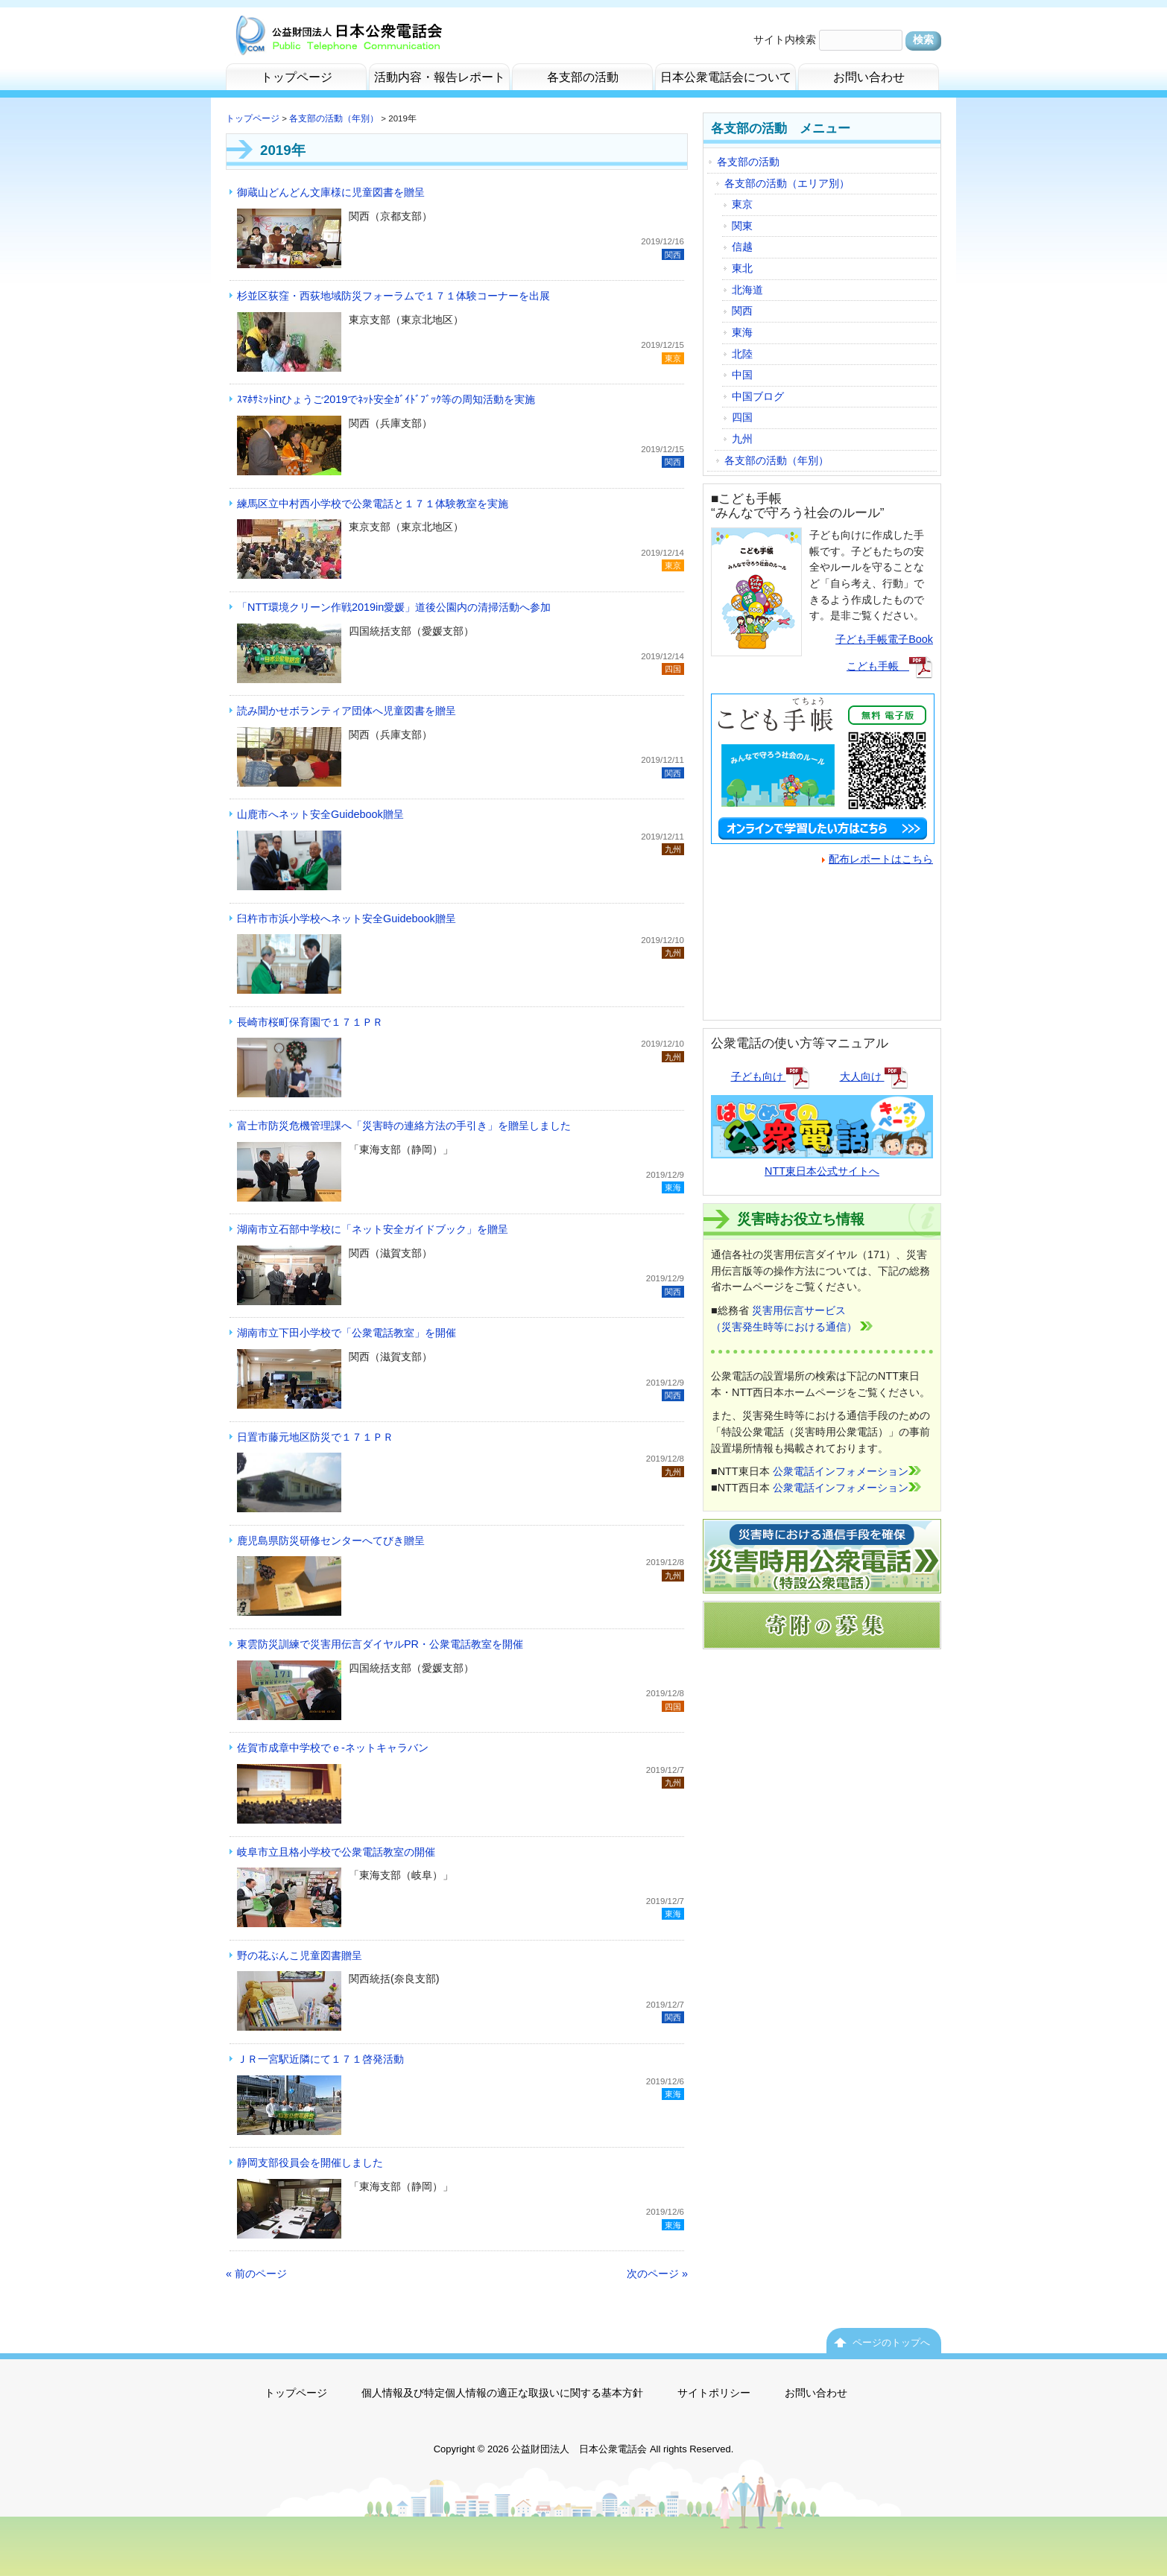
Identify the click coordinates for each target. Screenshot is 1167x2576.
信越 (742, 247)
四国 (742, 417)
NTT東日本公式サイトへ (822, 1161)
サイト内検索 (784, 39)
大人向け (874, 1076)
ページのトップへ (891, 2342)
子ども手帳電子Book (884, 639)
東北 (742, 268)
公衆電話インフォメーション (847, 1471)
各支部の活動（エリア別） (787, 183)
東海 (742, 332)
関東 (742, 226)
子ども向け (770, 1076)
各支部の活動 (748, 162)
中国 (742, 375)
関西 (742, 311)
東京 (742, 204)
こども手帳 (890, 666)
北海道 (747, 290)
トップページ (252, 118)
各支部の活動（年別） (334, 118)
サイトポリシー (713, 2393)
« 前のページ (256, 2274)
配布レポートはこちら (877, 859)
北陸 (742, 354)
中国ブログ (758, 396)
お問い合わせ (816, 2393)
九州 (742, 439)
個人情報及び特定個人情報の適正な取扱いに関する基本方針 (502, 2393)
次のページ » (657, 2274)
